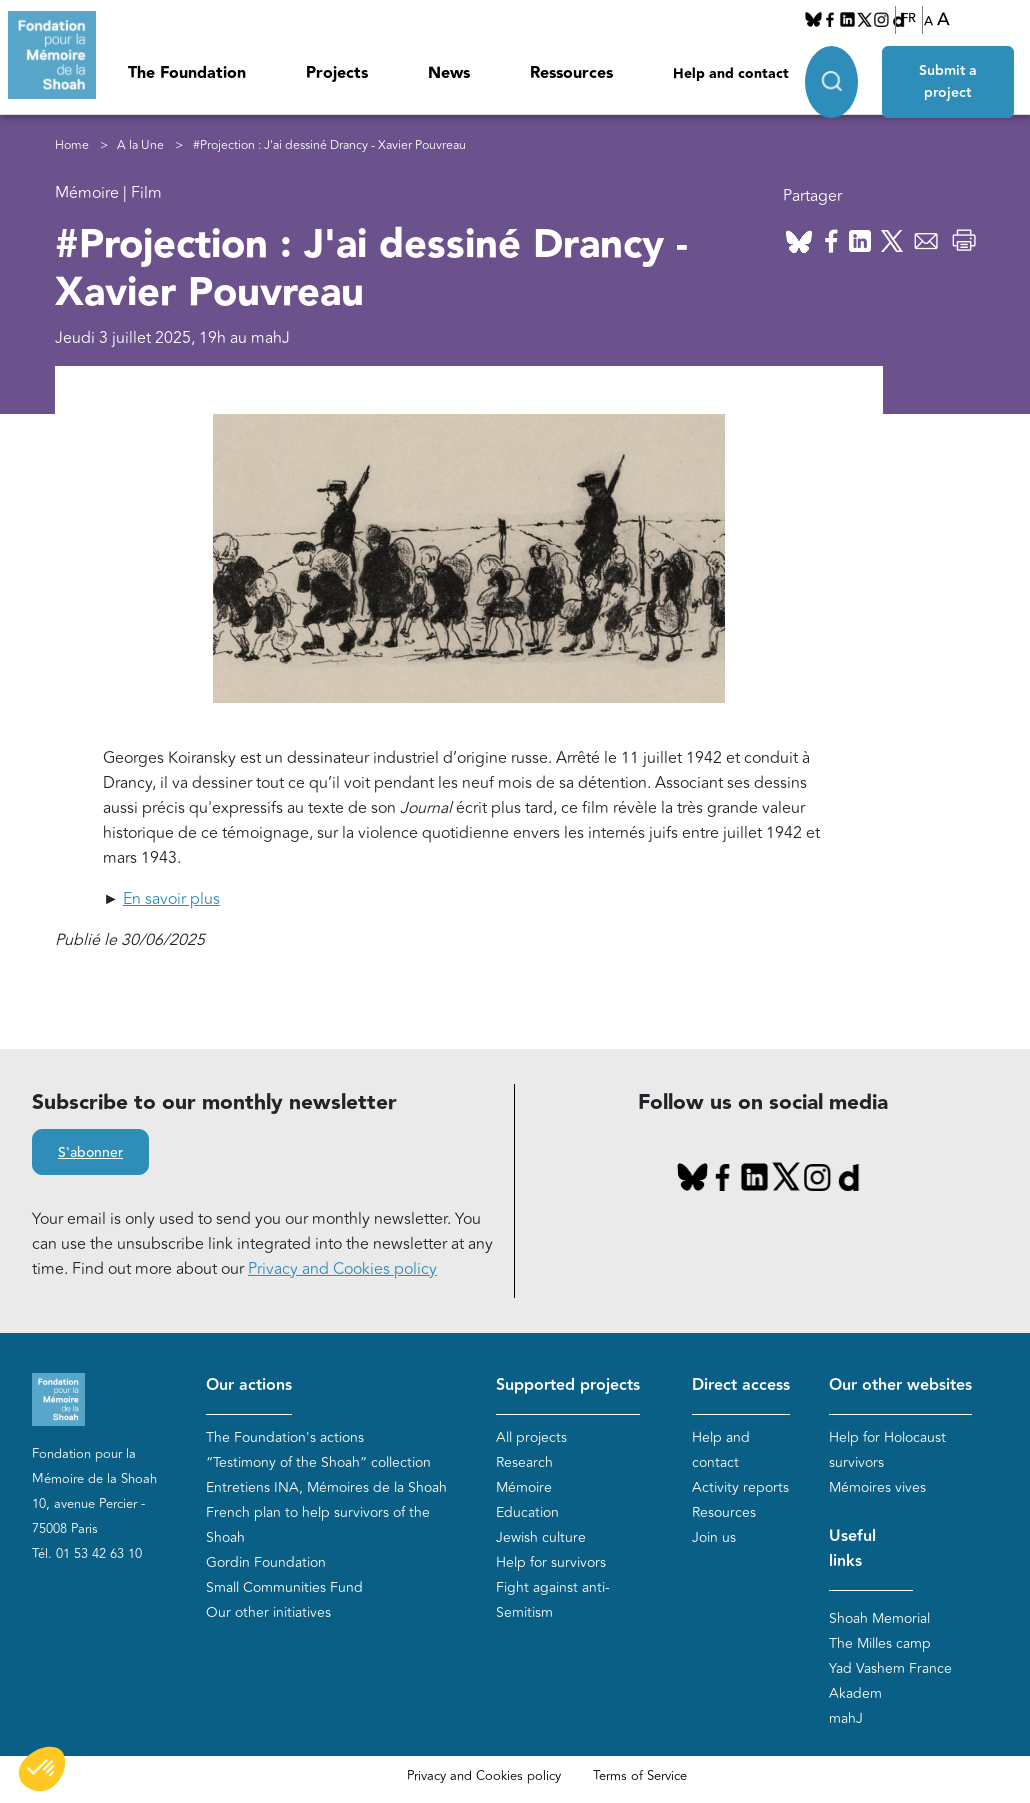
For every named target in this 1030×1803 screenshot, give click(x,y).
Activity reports (740, 1487)
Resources (724, 1512)
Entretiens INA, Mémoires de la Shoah (326, 1487)
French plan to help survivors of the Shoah (318, 1525)
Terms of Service (640, 1776)
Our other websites (900, 1385)
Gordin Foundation (266, 1562)
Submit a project (948, 82)
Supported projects (568, 1385)
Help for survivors (551, 1562)
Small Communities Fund (284, 1587)
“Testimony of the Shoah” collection (318, 1462)
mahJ (846, 1718)
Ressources (571, 73)
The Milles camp (880, 1643)
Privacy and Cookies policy (342, 1269)
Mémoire (524, 1487)
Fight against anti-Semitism (553, 1600)
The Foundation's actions (285, 1437)
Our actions (249, 1385)
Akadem (855, 1693)
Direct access (741, 1385)
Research (524, 1462)
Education (527, 1512)
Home (72, 145)
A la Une (140, 145)
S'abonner (90, 1153)
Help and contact (731, 74)
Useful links (852, 1549)
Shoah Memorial (879, 1618)
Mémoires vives (877, 1487)
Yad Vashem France (890, 1668)
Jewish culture (541, 1537)
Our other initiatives (268, 1612)
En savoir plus (171, 899)
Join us (714, 1537)
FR (908, 19)
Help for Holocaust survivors (887, 1450)
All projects (531, 1437)
